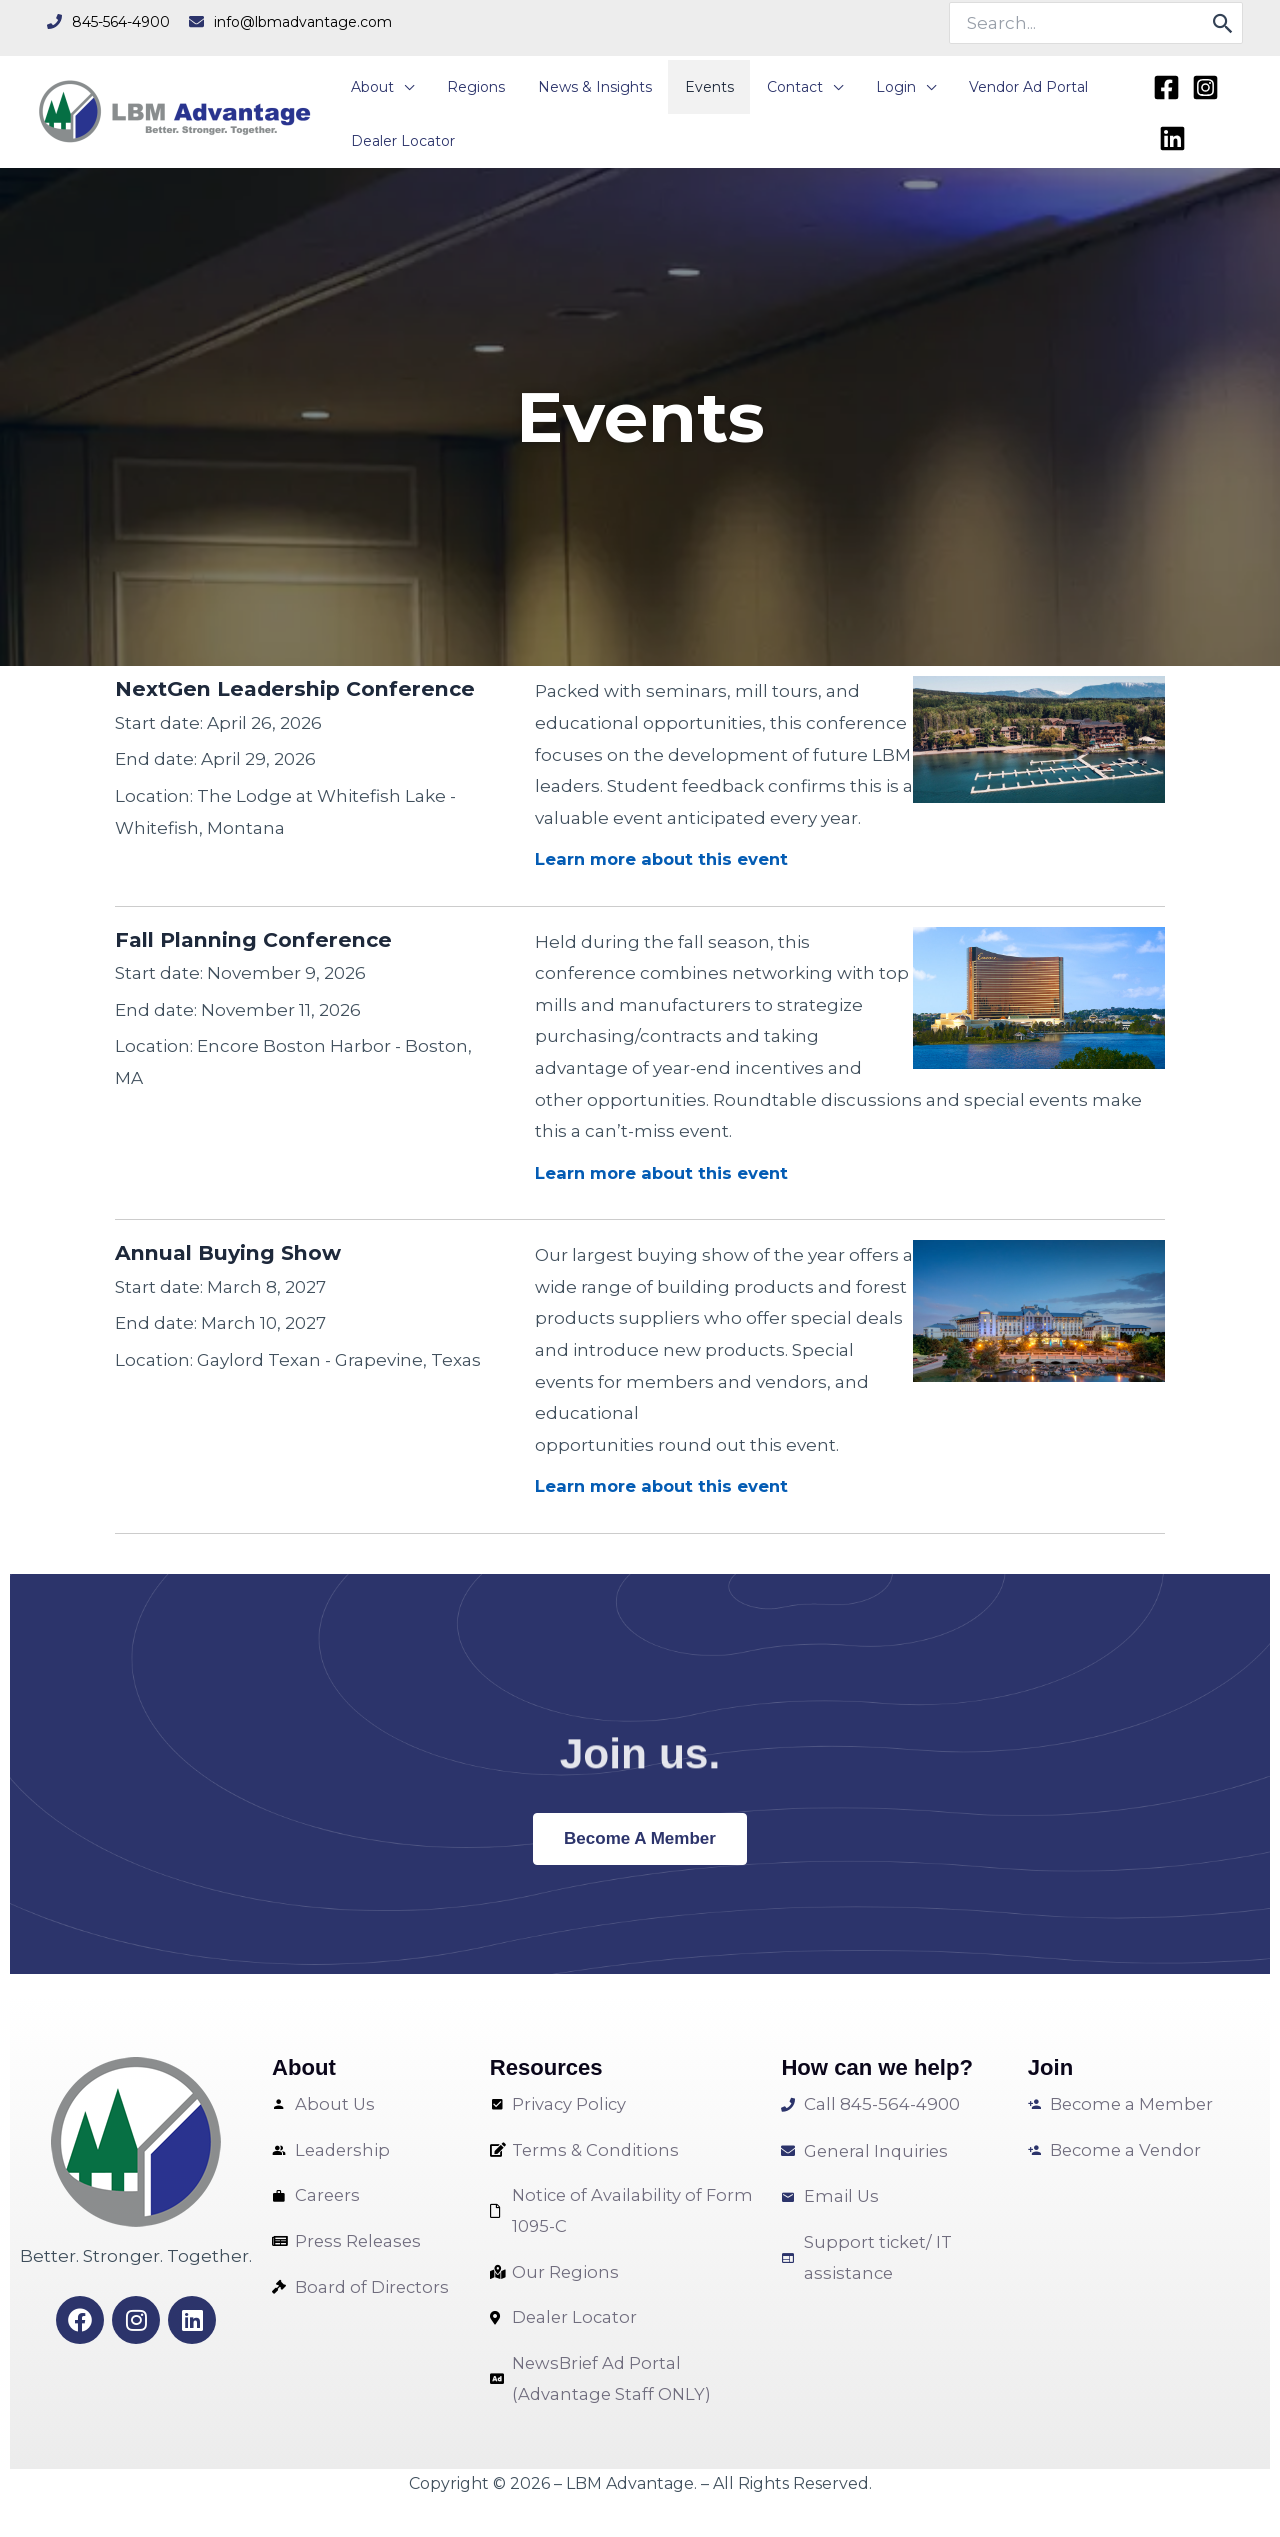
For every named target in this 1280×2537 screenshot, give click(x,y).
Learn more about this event (664, 855)
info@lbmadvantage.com (303, 22)
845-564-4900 (121, 22)
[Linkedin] (1168, 129)
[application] (401, 83)
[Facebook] (1162, 90)
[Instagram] (1201, 90)
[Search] (1223, 23)
